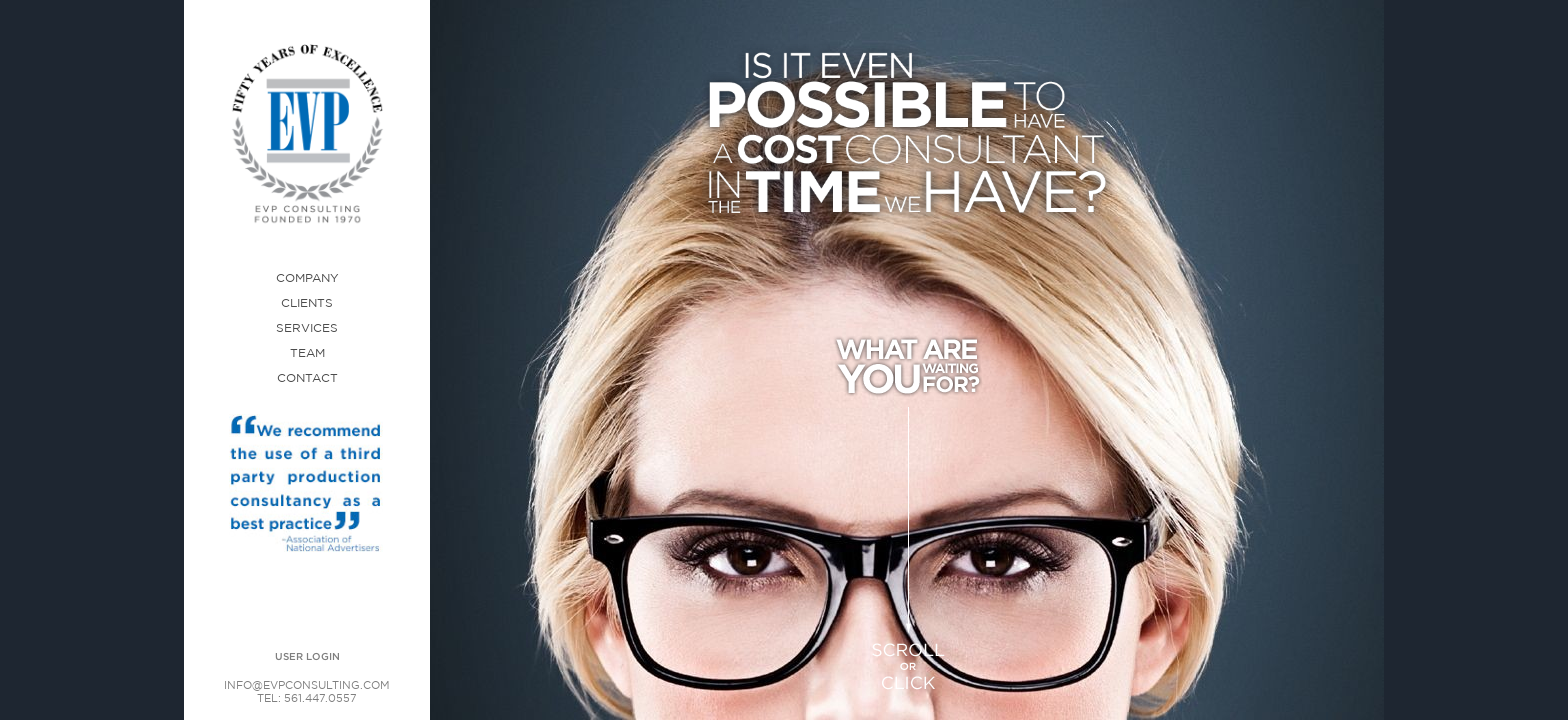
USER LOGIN (307, 657)
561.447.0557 (320, 699)
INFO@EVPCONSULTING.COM (307, 686)
